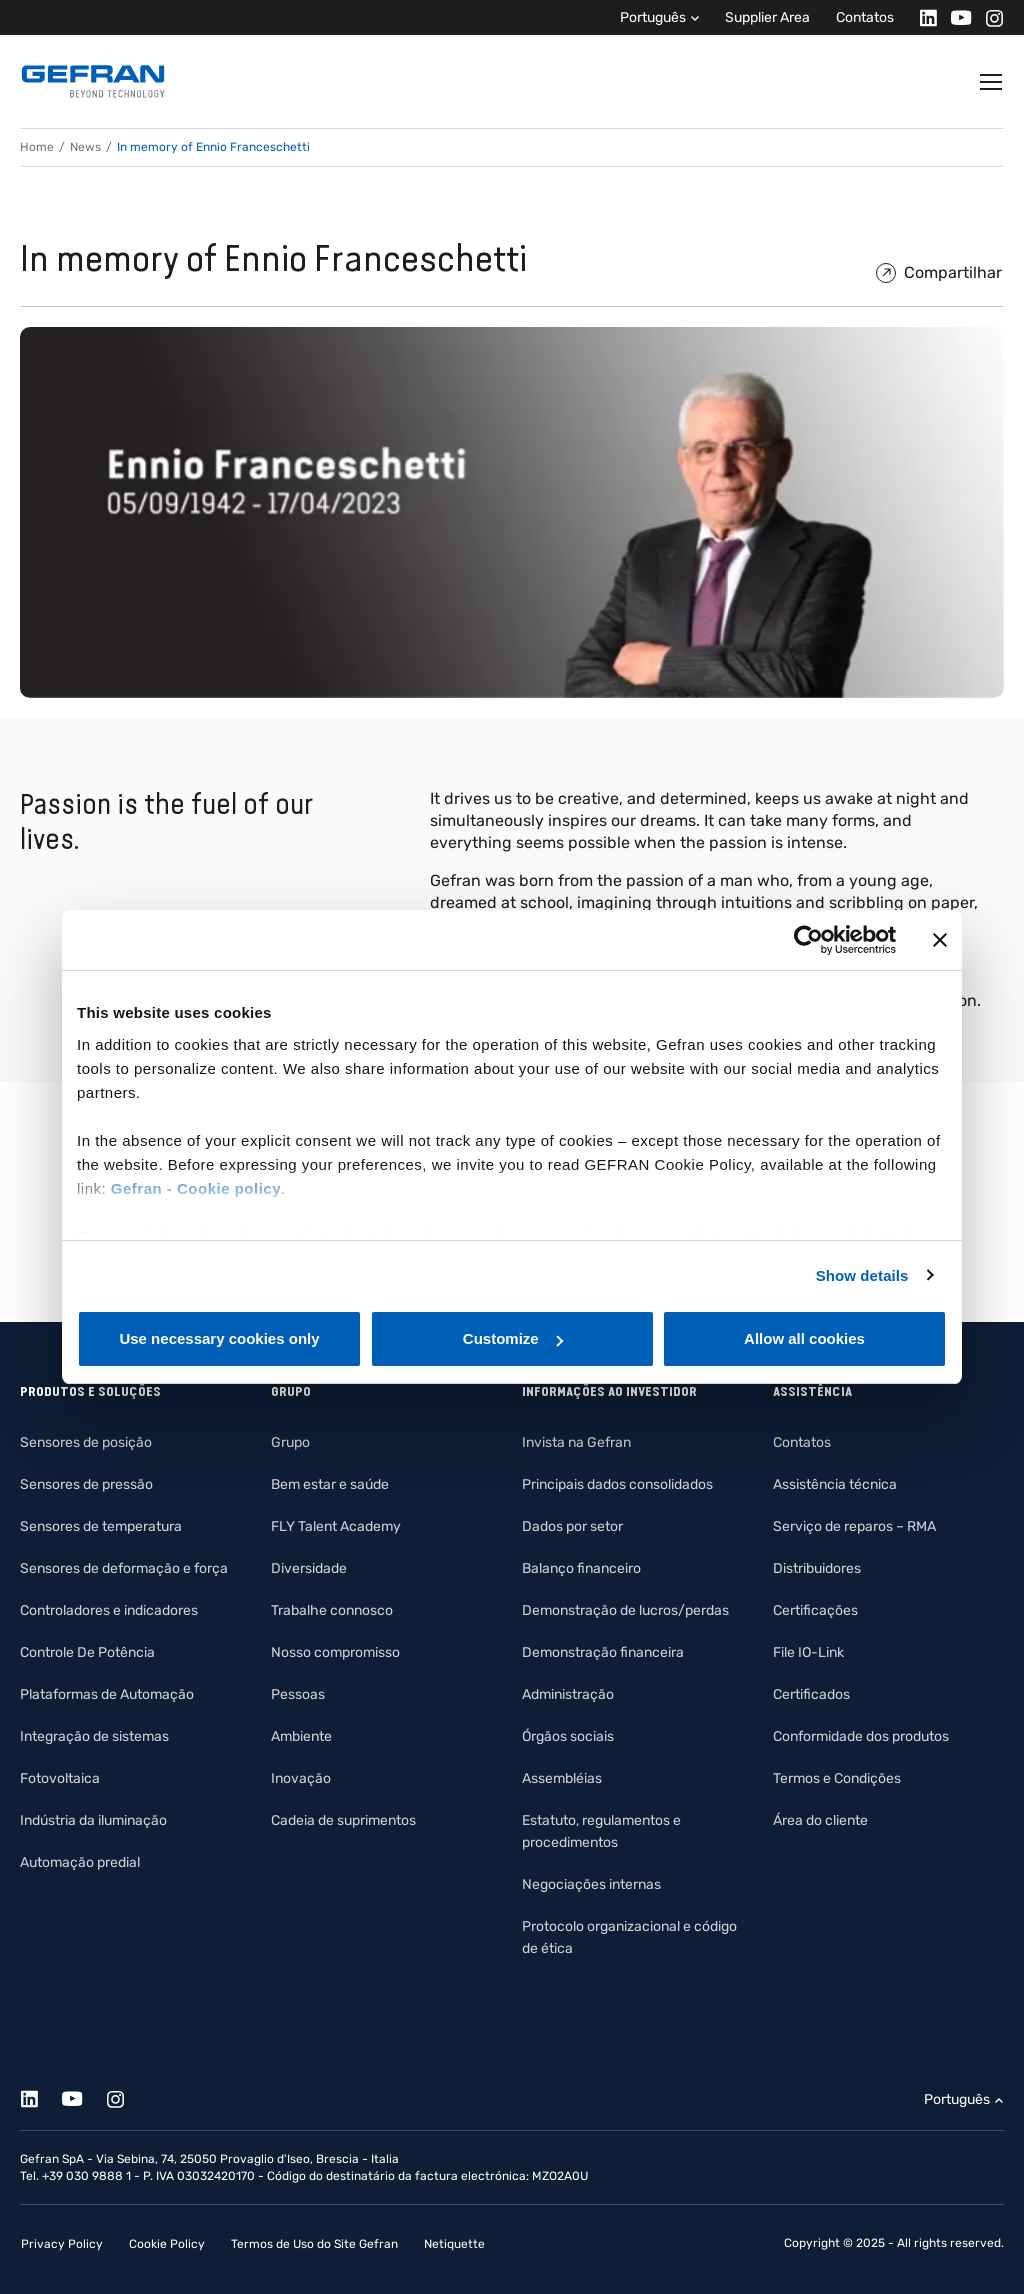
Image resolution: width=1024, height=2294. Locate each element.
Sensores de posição (86, 1442)
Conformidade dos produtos (861, 1736)
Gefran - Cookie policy (196, 1188)
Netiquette (454, 2244)
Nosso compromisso (335, 1652)
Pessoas (298, 1694)
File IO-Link (808, 1652)
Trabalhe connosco (332, 1610)
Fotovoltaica (60, 1778)
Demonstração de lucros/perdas (625, 1610)
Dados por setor (572, 1526)
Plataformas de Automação (107, 1694)
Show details (862, 1275)
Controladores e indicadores (109, 1610)
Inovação (301, 1778)
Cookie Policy (167, 2244)
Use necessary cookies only (219, 1338)
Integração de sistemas (94, 1736)
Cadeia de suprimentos (343, 1820)
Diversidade (309, 1568)
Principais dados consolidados (617, 1484)
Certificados (811, 1694)
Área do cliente (820, 1820)
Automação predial (80, 1862)
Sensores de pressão (86, 1484)
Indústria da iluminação (93, 1820)
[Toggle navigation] (992, 82)
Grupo (290, 1442)
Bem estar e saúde (330, 1484)
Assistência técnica (835, 1484)
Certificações (815, 1610)
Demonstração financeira (603, 1652)
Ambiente (301, 1736)
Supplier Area (767, 17)
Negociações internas (591, 1884)
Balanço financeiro (581, 1568)
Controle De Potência (87, 1652)
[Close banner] (940, 940)
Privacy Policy (62, 2244)
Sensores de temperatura (101, 1526)
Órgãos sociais (568, 1736)
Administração (568, 1694)
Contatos (865, 17)
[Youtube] (955, 17)
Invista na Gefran (576, 1442)
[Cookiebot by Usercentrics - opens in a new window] (808, 940)
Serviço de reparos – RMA (854, 1526)
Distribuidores (817, 1568)
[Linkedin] (922, 17)
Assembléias (562, 1778)
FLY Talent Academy (336, 1526)
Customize (513, 1338)
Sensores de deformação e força (124, 1568)
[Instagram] (988, 17)
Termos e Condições (837, 1778)
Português (653, 17)
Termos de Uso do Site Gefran (314, 2244)
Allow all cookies (804, 1338)
